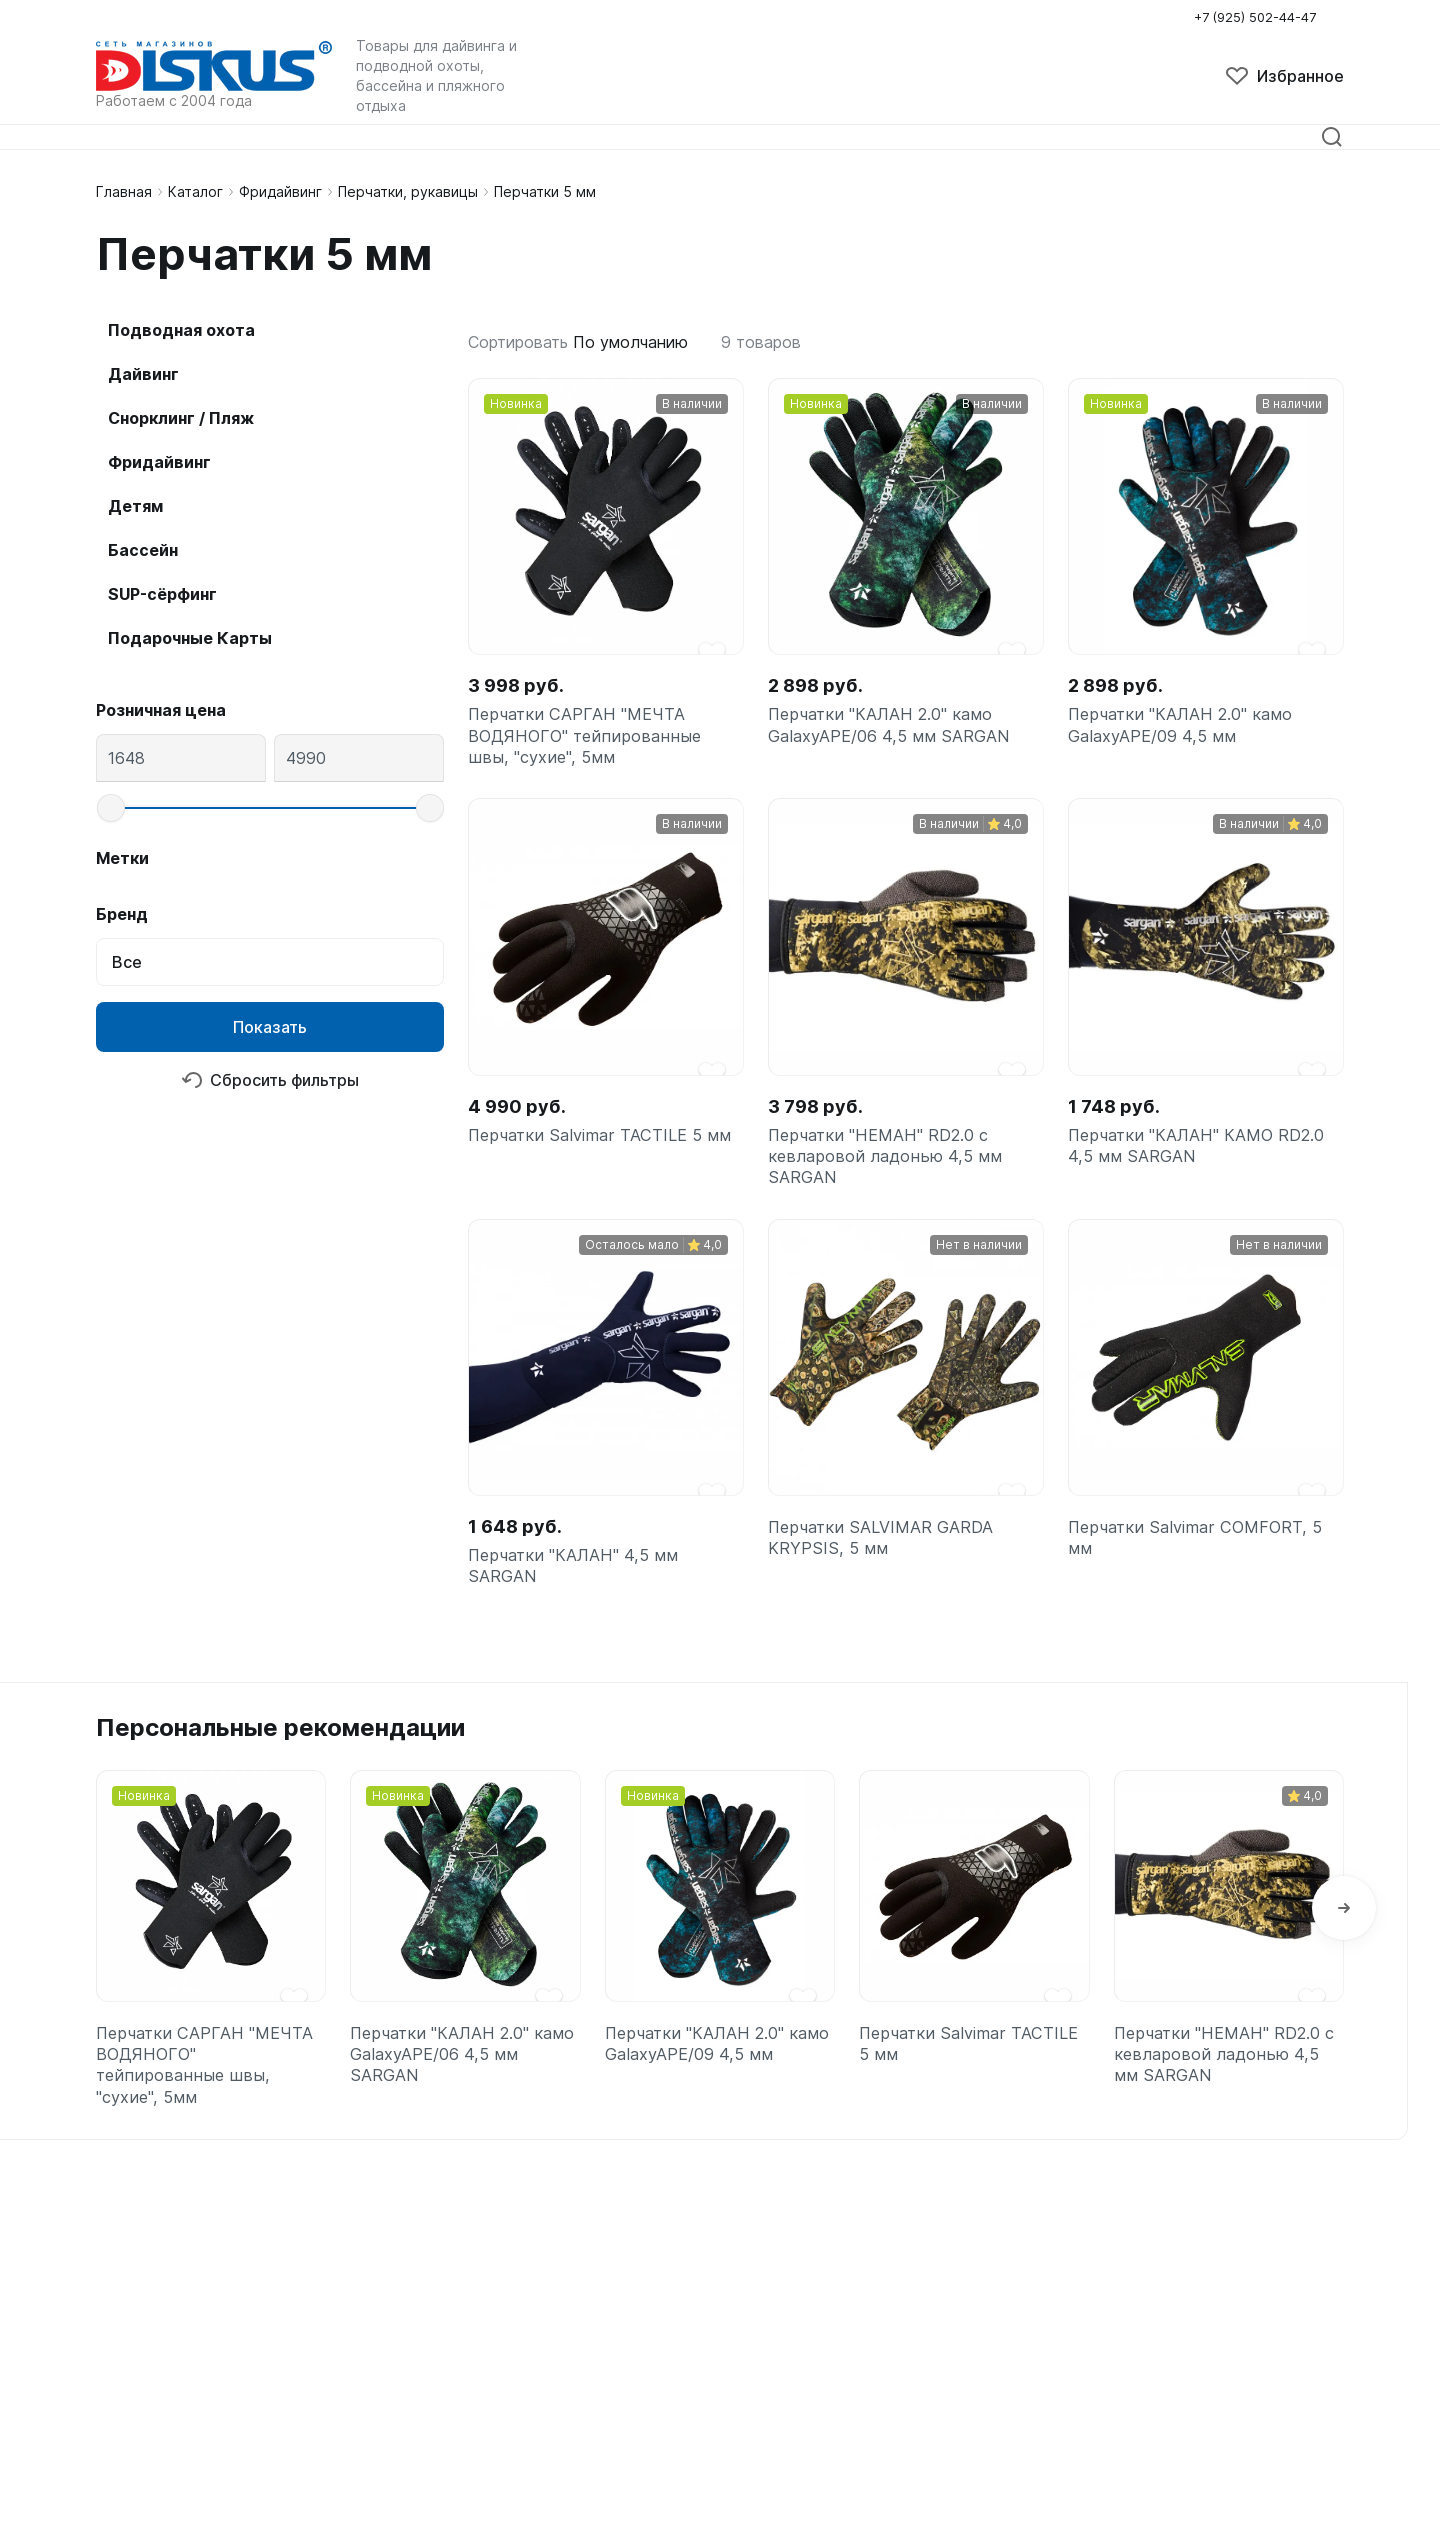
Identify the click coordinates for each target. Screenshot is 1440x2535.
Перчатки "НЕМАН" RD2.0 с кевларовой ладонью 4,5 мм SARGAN (891, 1176)
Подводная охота (181, 330)
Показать (270, 1027)
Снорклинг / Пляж (181, 418)
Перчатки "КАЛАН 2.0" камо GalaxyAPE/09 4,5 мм (1189, 729)
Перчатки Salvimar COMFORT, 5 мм (1205, 1570)
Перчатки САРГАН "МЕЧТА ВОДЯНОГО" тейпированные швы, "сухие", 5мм (592, 742)
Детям (135, 506)
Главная (124, 191)
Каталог (195, 191)
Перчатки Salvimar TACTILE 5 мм (592, 1163)
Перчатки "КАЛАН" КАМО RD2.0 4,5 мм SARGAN (1179, 1163)
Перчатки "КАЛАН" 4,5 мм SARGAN (580, 1598)
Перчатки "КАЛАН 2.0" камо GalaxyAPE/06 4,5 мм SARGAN (898, 729)
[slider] (111, 808)
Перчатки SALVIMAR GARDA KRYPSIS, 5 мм (889, 1570)
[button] (1344, 1952)
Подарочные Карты (190, 638)
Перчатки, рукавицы (408, 191)
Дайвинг (143, 374)
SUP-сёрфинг (162, 594)
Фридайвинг (280, 191)
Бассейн (143, 550)
